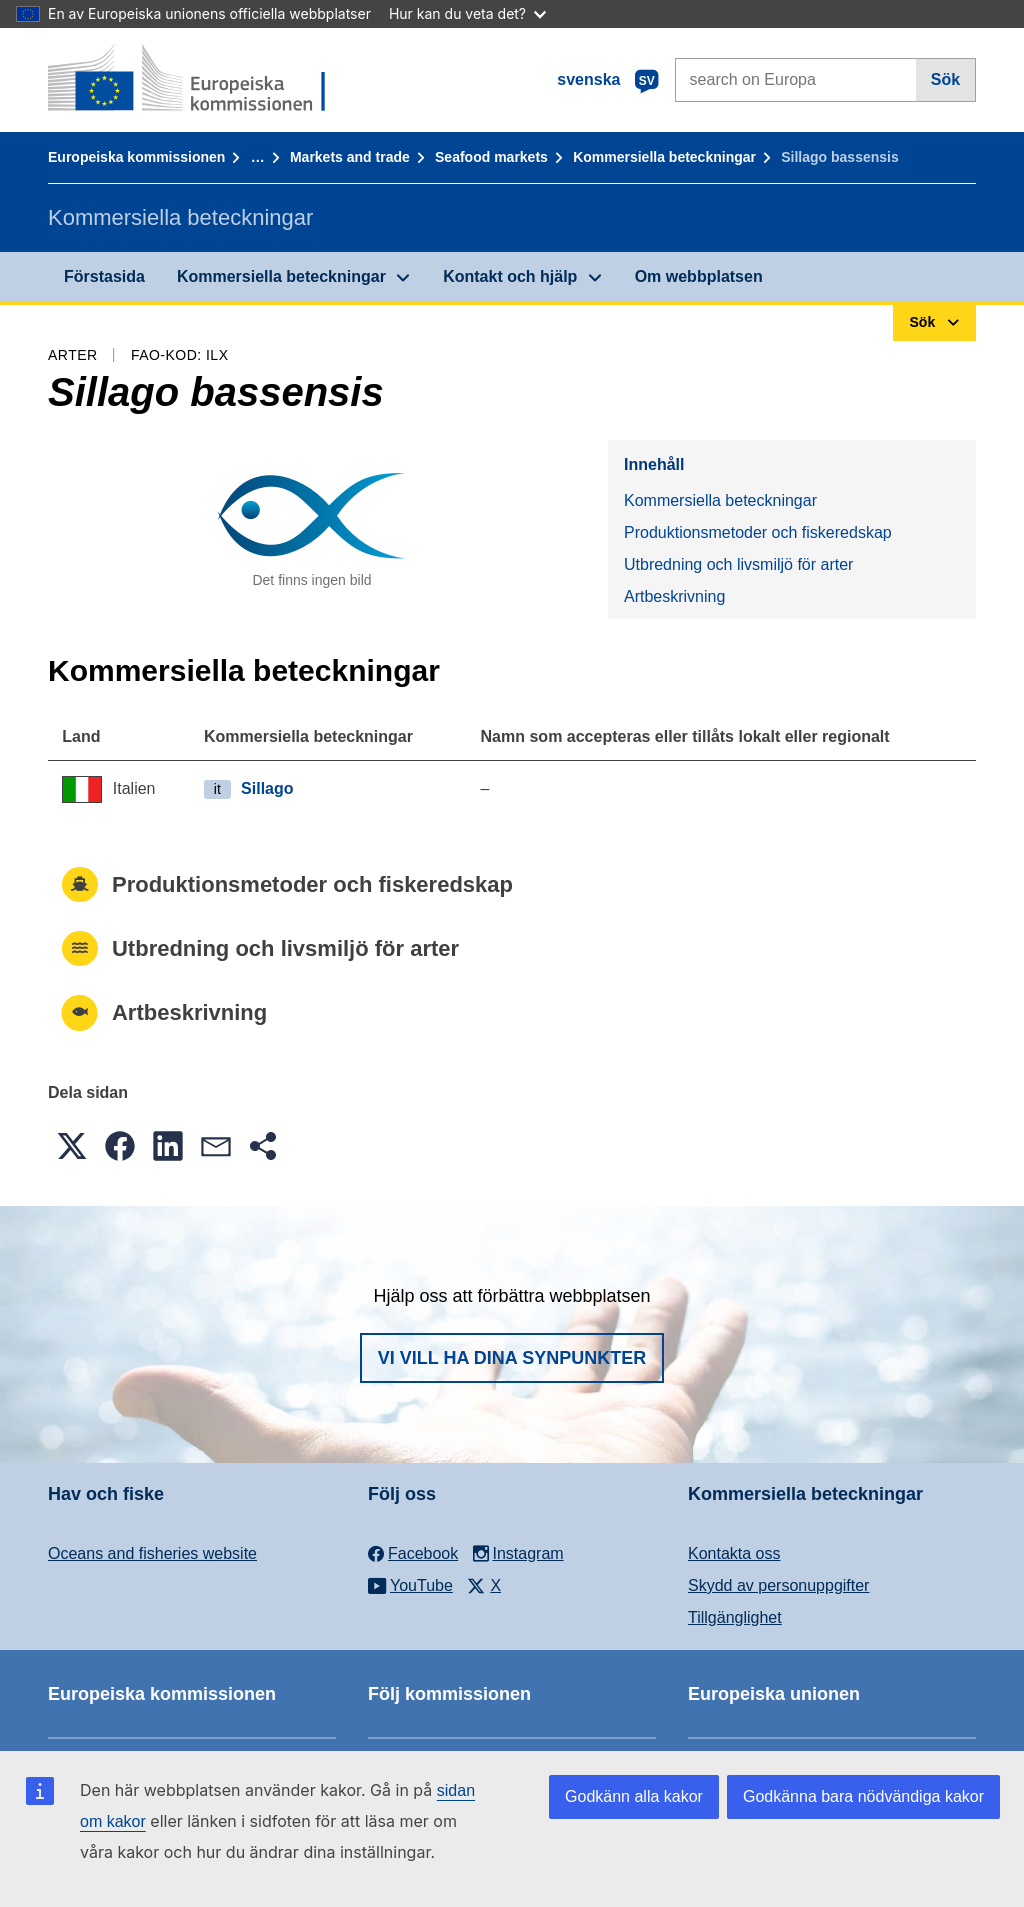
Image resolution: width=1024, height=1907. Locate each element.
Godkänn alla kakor (634, 1796)
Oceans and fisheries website (152, 1553)
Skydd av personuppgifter (778, 1585)
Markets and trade (350, 157)
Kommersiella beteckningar (664, 157)
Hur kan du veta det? (467, 13)
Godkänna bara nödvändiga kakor (863, 1796)
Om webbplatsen (699, 276)
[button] (72, 1146)
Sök (945, 79)
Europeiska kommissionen (136, 157)
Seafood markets (491, 157)
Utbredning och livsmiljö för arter (738, 564)
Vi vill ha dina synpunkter (512, 1358)
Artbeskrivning (674, 596)
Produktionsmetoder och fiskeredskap (758, 532)
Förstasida (104, 276)
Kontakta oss (734, 1553)
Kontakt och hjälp (510, 276)
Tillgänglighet (735, 1617)
